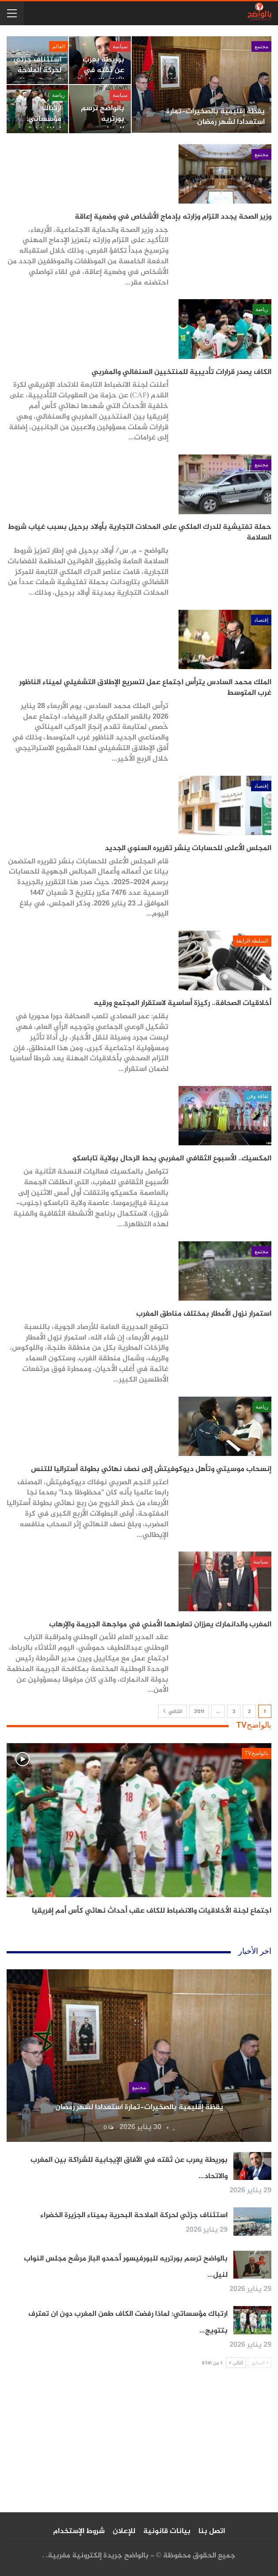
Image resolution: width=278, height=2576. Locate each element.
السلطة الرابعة (252, 941)
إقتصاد (261, 620)
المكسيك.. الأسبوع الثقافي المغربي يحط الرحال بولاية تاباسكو (171, 1158)
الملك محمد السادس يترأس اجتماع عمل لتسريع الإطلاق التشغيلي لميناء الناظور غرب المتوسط (145, 687)
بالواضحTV (256, 1753)
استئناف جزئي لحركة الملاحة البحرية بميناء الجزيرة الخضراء (37, 75)
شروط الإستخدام (79, 2531)
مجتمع (261, 46)
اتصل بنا (211, 2531)
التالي (172, 1711)
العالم (58, 46)
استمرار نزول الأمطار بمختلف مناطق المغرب (203, 1314)
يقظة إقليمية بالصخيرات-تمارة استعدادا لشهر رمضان (215, 116)
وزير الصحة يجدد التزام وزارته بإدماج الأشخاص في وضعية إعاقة (173, 217)
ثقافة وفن (257, 1096)
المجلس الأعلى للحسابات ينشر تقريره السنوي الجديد (188, 848)
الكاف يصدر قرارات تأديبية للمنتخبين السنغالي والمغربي (181, 372)
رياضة (58, 95)
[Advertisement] (139, 2444)
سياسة (120, 46)
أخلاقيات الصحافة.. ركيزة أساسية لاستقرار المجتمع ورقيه (182, 1003)
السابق (259, 2362)
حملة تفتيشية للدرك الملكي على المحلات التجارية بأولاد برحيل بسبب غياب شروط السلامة (139, 532)
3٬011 (199, 1711)
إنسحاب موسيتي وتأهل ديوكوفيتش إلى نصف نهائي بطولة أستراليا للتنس (151, 1469)
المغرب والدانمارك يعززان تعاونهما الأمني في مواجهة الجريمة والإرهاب (160, 1624)
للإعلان (124, 2531)
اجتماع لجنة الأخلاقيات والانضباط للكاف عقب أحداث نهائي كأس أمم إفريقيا (151, 1911)
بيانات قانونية (166, 2531)
